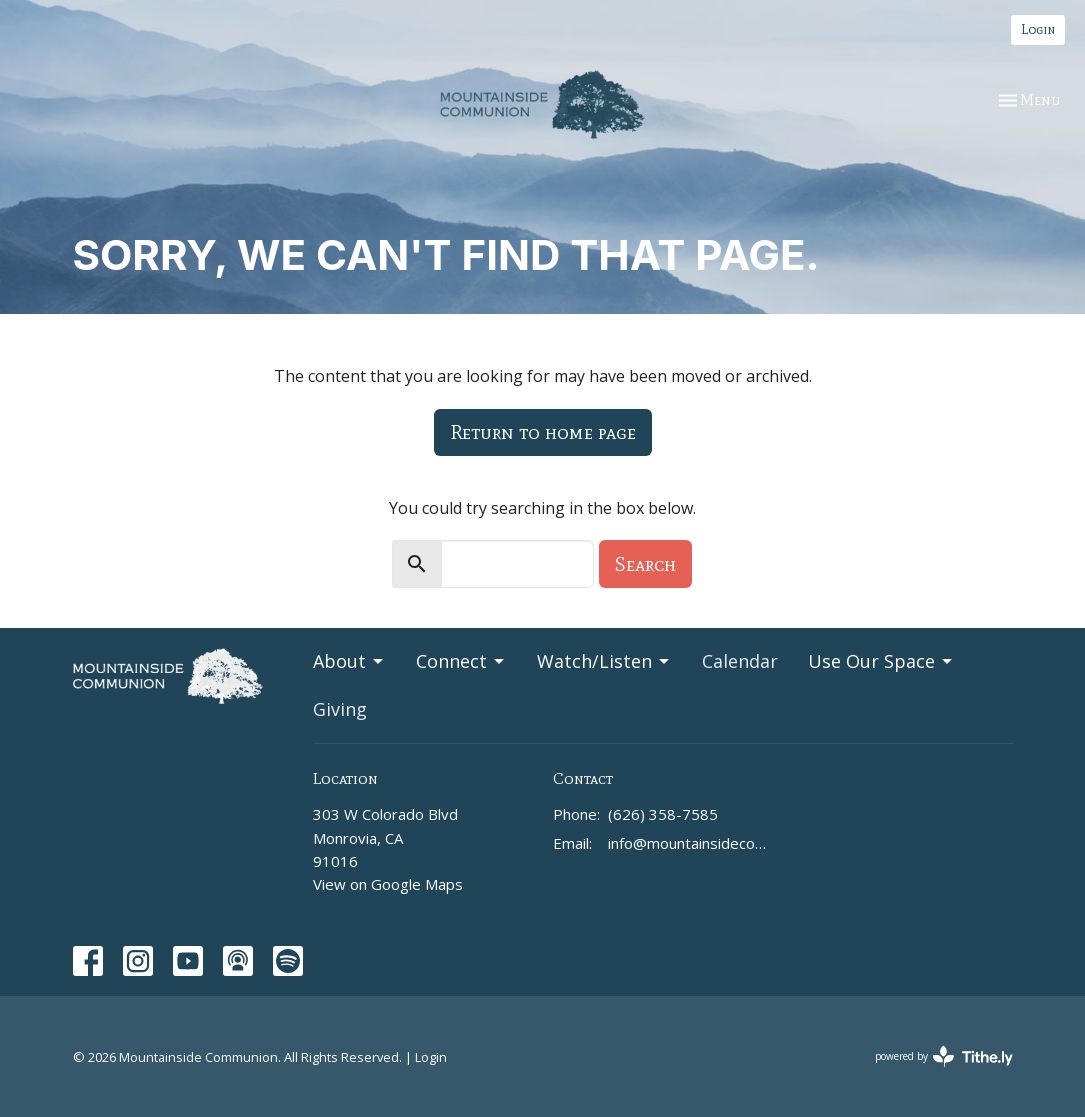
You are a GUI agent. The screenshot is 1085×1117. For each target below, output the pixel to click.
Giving (340, 709)
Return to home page (543, 432)
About (349, 661)
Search (645, 564)
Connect (461, 661)
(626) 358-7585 (663, 814)
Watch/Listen (604, 661)
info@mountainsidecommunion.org (690, 843)
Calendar (740, 661)
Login (1038, 29)
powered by (944, 1056)
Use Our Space (881, 661)
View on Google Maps (388, 884)
